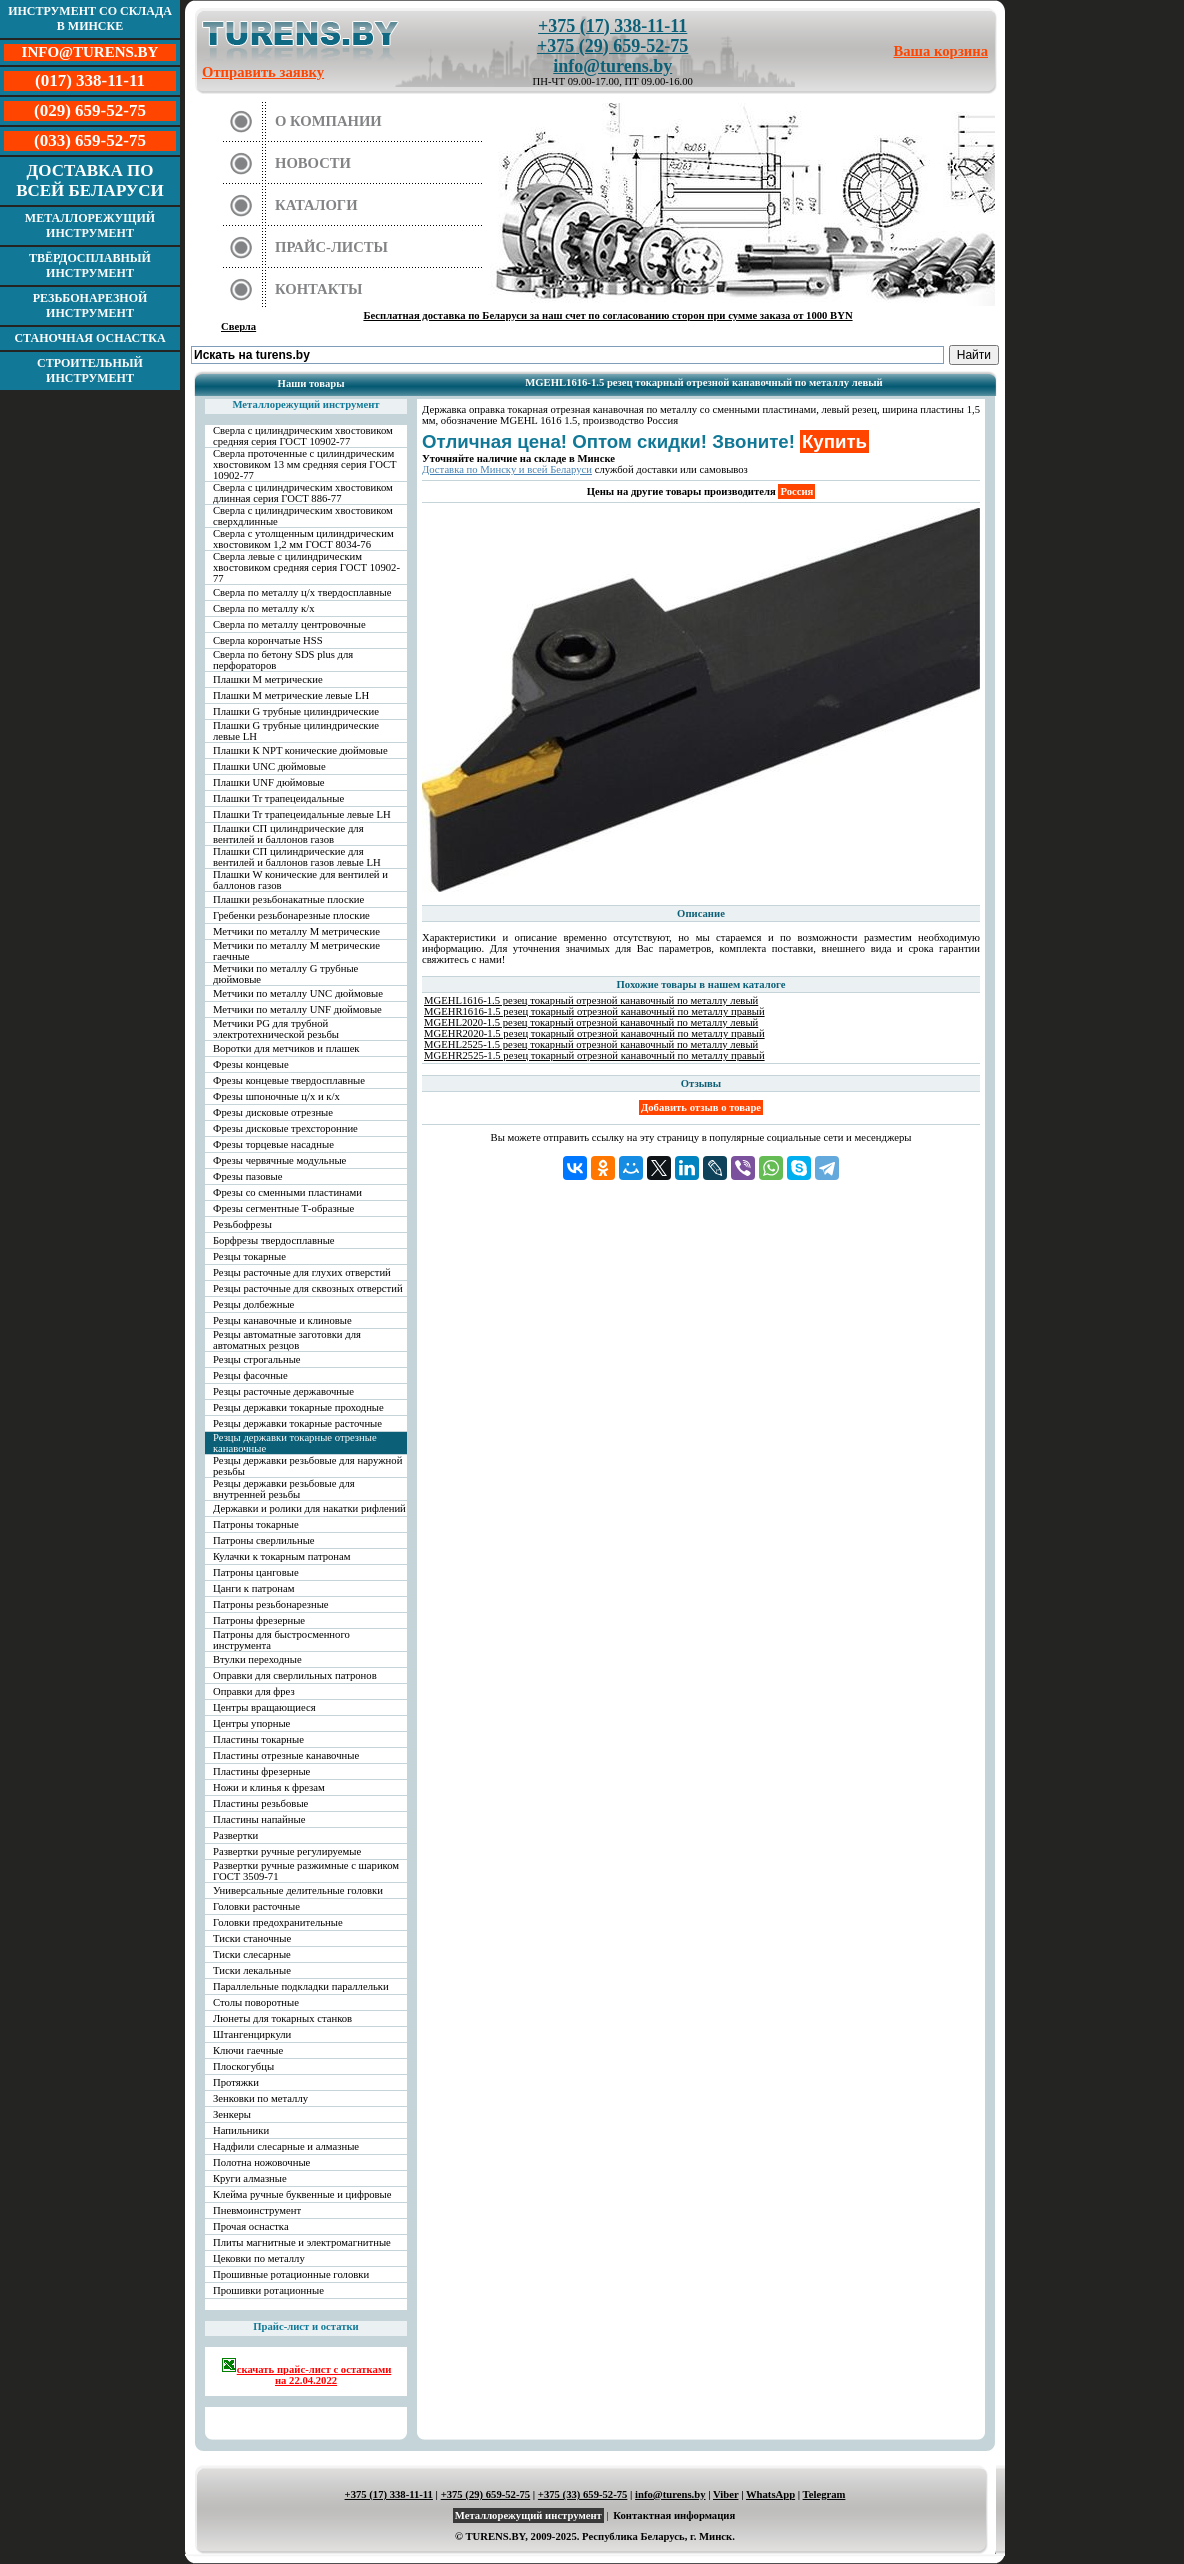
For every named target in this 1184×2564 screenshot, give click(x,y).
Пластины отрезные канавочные (286, 1755)
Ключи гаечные (248, 2050)
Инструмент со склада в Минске (90, 18)
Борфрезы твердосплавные (274, 1240)
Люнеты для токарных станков (282, 2018)
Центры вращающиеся (264, 1707)
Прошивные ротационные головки (291, 2274)
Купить (834, 441)
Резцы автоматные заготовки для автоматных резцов (287, 1340)
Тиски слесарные (252, 1954)
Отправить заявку (263, 72)
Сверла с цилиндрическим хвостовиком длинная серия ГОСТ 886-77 (303, 493)
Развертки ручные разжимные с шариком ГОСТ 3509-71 (306, 1871)
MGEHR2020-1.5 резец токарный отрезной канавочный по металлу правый (594, 1033)
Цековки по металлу (259, 2258)
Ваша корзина (941, 51)
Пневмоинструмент (257, 2210)
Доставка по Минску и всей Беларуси (507, 469)
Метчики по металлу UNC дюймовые (298, 993)
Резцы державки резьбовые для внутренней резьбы (284, 1489)
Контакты (319, 289)
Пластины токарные (258, 1739)
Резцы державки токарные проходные (298, 1407)
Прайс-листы (331, 247)
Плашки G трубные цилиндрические (296, 711)
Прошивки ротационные (268, 2290)
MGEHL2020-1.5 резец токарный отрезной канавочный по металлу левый (591, 1022)
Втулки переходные (257, 1659)
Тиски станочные (252, 1938)
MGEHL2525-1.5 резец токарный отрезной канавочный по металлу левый (591, 1044)
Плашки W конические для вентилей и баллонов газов (300, 880)
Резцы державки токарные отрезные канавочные (295, 1443)
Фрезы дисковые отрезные (273, 1112)
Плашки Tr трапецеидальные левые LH (302, 814)
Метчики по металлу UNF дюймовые (297, 1009)
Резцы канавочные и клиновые (282, 1320)
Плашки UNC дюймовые (269, 766)
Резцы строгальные (257, 1359)
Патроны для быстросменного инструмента (281, 1640)
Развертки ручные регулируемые (287, 1851)
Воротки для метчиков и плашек (286, 1048)
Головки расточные (256, 1906)
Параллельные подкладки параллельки (301, 1986)
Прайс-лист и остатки (306, 2326)
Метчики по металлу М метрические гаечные (296, 951)
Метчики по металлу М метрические (296, 931)
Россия (796, 491)
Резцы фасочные (250, 1375)
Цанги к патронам (253, 1588)
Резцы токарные (249, 1256)
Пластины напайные (259, 1819)
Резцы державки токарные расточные (297, 1423)
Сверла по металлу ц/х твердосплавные (302, 592)
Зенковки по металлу (260, 2098)
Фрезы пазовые (247, 1176)
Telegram (824, 2494)
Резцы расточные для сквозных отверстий (308, 1288)
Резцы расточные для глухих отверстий (302, 1272)
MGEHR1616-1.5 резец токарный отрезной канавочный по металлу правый (594, 1011)
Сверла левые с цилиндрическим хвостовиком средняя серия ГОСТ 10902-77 (306, 567)
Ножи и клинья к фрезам (269, 1787)
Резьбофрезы (242, 1224)
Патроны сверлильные (264, 1540)
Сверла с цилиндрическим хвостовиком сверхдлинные (303, 516)
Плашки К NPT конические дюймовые (300, 750)
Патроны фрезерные (259, 1620)
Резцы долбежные (253, 1304)
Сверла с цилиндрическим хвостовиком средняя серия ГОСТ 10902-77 (303, 436)
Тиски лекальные (252, 1970)
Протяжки (236, 2082)
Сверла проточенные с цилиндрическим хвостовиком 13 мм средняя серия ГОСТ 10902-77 (305, 464)
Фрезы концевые (251, 1064)
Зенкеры (232, 2114)
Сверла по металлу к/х (264, 608)
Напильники (241, 2130)
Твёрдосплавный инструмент (90, 265)
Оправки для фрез (254, 1691)
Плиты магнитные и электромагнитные (302, 2242)
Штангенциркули (252, 2034)
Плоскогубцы (243, 2066)
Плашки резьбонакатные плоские (288, 899)
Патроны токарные (256, 1524)
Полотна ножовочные (261, 2162)
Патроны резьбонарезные (271, 1604)
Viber (725, 2494)
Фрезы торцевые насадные (273, 1144)
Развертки (235, 1835)
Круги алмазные (250, 2178)
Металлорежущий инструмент (90, 225)
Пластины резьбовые (260, 1803)
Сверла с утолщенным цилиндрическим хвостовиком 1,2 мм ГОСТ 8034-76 (303, 539)
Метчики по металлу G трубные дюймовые (285, 974)
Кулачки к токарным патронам (282, 1556)
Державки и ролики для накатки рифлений (309, 1508)
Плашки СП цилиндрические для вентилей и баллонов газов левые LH (297, 857)
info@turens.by (612, 66)
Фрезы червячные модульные (279, 1160)
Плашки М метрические (268, 679)
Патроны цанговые (256, 1572)
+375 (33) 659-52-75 (583, 2494)
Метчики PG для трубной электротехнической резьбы (276, 1029)
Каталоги (316, 205)
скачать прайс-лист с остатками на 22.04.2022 (306, 2371)
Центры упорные (251, 1723)
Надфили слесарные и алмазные (286, 2146)
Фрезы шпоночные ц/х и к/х (276, 1096)
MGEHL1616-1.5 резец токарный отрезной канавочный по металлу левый (591, 1000)
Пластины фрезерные (261, 1771)
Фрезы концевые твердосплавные (289, 1080)
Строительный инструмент (90, 370)
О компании (328, 121)
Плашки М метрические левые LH (291, 695)
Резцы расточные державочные (283, 1391)
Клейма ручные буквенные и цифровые (302, 2194)
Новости (313, 163)
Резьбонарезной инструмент (90, 305)
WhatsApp (770, 2494)
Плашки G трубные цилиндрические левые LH (296, 731)
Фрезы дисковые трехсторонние (285, 1128)
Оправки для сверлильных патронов (295, 1675)
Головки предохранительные (278, 1922)
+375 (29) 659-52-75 (612, 46)
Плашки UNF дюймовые (269, 782)
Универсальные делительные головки (298, 1890)
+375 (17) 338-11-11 (612, 26)
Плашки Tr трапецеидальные (278, 798)
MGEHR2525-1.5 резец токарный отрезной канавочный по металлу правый (594, 1055)
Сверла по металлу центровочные (289, 624)
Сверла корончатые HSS (268, 640)
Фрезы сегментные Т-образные (283, 1208)
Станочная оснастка (89, 338)
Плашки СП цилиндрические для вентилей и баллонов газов (288, 834)
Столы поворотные (256, 2002)
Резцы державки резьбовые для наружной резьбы (307, 1466)
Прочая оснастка (251, 2226)
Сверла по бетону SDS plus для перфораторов (283, 660)
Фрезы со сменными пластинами (287, 1192)
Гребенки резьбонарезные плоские (291, 915)
